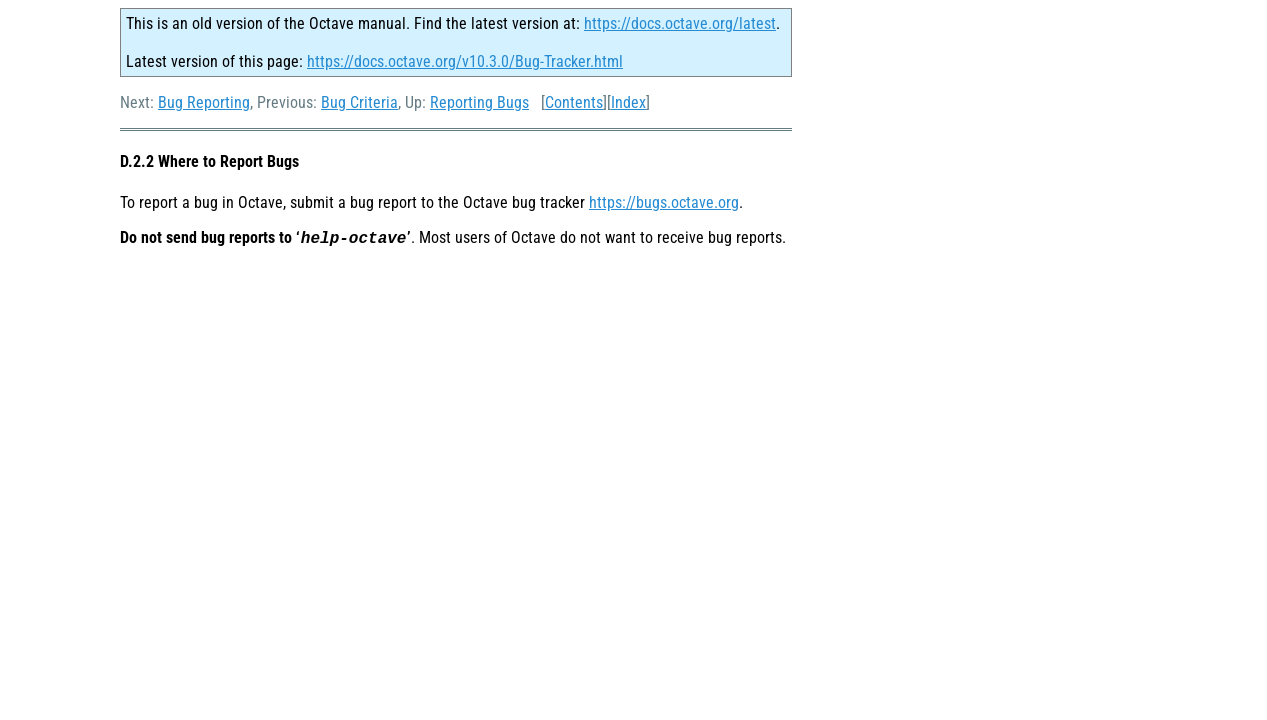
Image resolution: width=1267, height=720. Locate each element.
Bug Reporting (204, 102)
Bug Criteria (359, 102)
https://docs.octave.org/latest (680, 23)
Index (628, 102)
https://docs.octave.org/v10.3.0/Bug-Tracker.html (465, 61)
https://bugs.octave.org (664, 202)
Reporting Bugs (479, 102)
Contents (574, 102)
